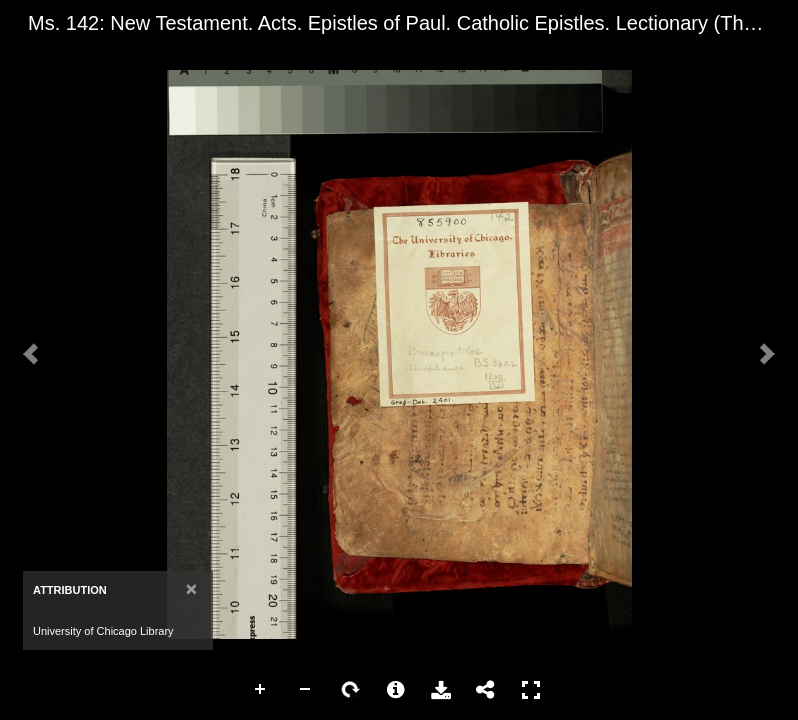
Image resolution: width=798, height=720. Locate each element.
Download (441, 690)
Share (486, 690)
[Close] (191, 588)
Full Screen (531, 690)
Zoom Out (306, 690)
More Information (396, 690)
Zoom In (261, 690)
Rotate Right (351, 690)
